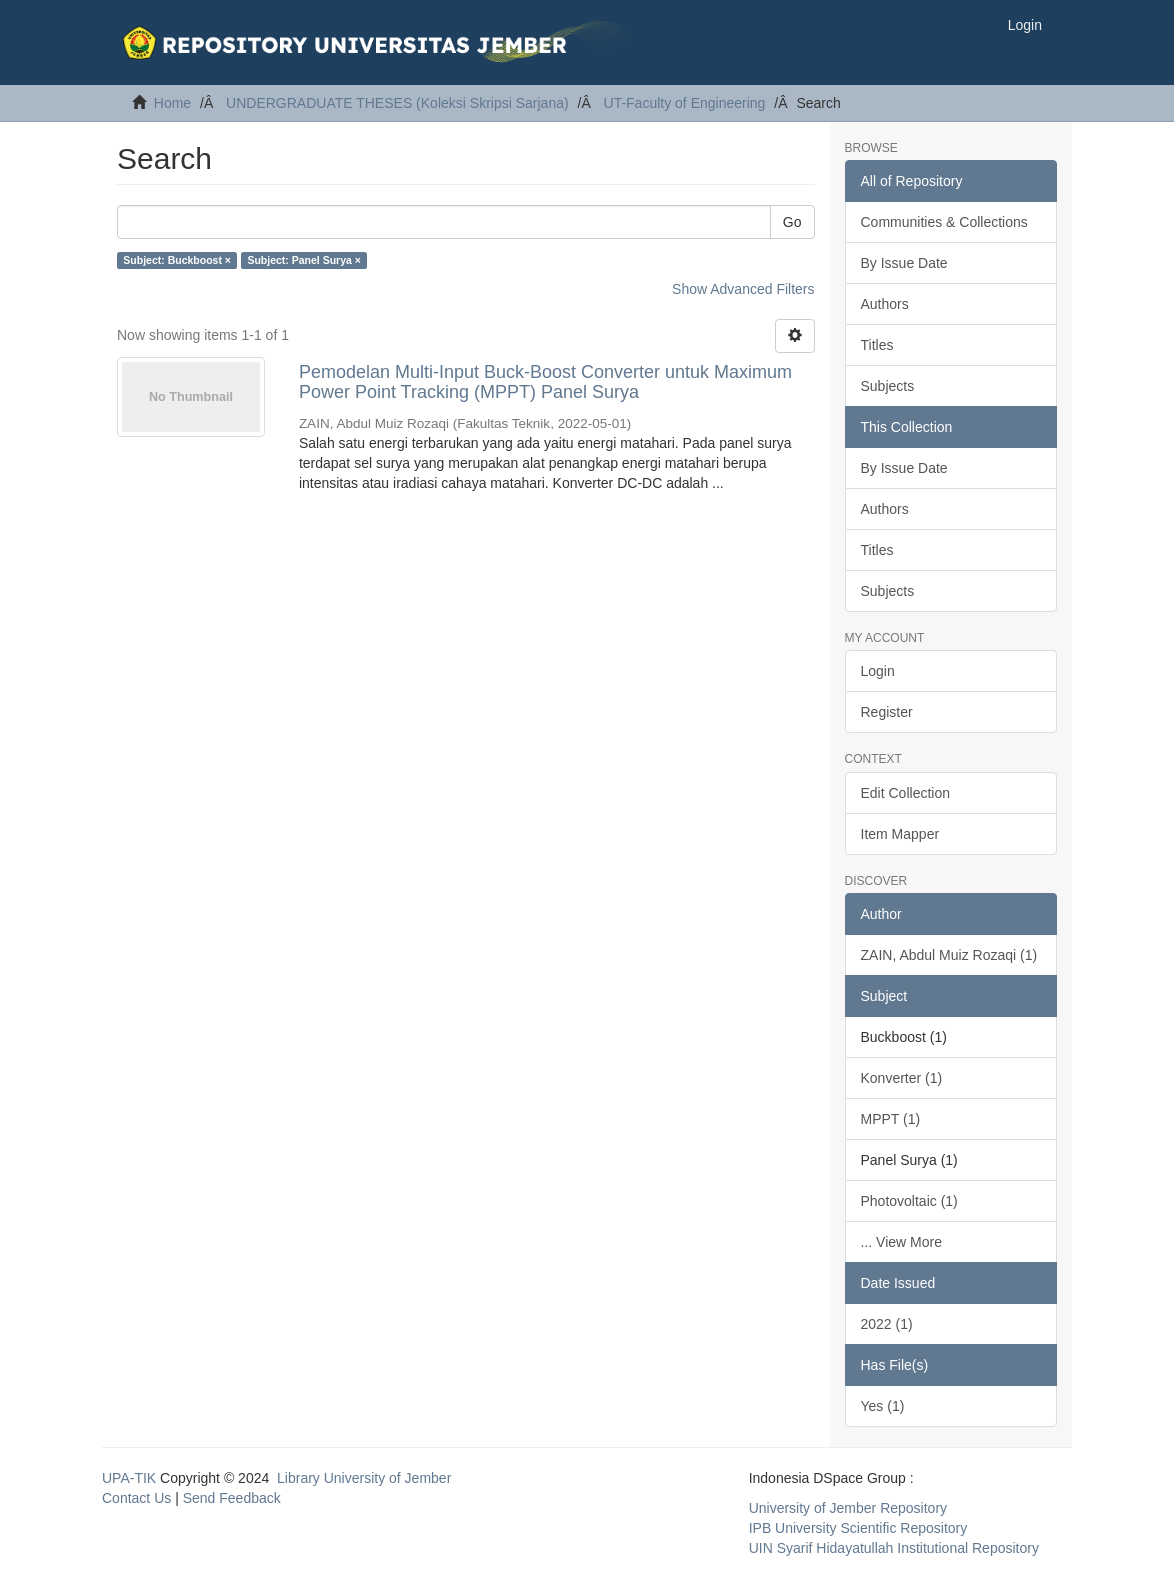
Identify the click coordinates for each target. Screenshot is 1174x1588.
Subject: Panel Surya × (304, 260)
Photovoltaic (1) (909, 1201)
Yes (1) (883, 1406)
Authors (885, 304)
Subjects (888, 386)
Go (792, 222)
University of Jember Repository (848, 1508)
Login (878, 671)
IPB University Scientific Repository (858, 1528)
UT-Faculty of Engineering (685, 103)
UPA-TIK (129, 1478)
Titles (877, 345)
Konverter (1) (902, 1078)
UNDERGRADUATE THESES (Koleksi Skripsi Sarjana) (397, 103)
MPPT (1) (891, 1119)
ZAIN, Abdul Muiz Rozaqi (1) (949, 955)
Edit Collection (906, 793)
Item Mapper (900, 834)
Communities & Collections (944, 222)
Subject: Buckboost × (177, 260)
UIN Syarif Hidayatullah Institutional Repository (894, 1548)
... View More (901, 1242)
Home (172, 103)
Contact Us (136, 1498)
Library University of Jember (364, 1478)
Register (887, 712)
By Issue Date (904, 263)
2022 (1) (887, 1324)
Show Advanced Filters (743, 289)
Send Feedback (232, 1498)
